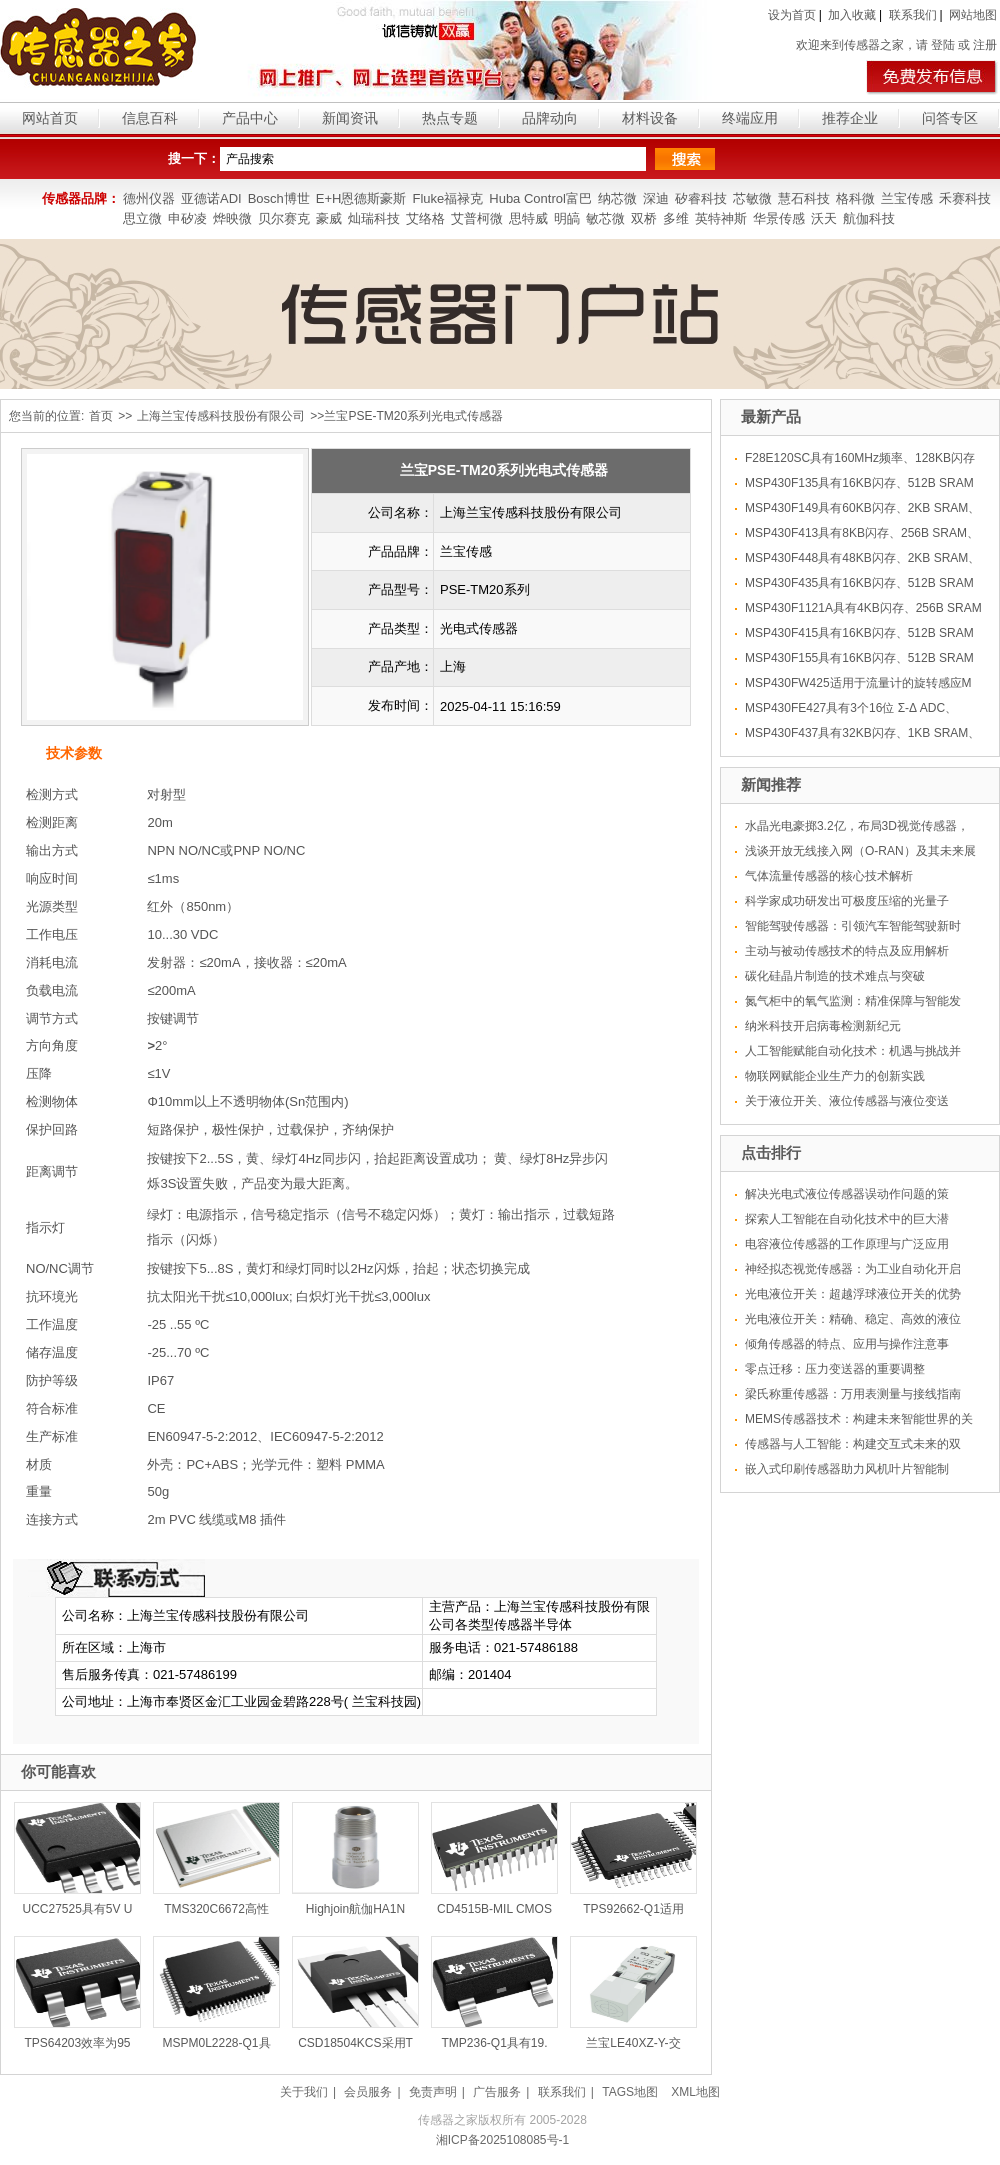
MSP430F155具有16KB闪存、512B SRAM (859, 658)
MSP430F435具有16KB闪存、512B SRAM (859, 583)
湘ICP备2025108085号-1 (502, 2140)
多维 (676, 218)
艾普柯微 (477, 218)
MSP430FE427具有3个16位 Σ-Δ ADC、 (851, 708)
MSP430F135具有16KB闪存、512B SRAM (859, 483)
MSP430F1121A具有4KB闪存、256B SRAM (863, 608)
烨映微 (232, 218)
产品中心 (250, 118)
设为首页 (792, 15)
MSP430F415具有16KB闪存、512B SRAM (859, 633)
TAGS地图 (630, 2092)
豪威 (329, 218)
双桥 (644, 218)
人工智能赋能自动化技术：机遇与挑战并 (853, 1051)
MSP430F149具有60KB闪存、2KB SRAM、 (862, 508)
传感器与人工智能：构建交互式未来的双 (853, 1444)
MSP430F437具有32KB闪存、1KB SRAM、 (862, 733)
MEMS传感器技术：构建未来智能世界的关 (859, 1419)
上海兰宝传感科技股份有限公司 (221, 416)
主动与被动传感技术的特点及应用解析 (847, 951)
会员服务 (368, 2092)
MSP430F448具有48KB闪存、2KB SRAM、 (862, 558)
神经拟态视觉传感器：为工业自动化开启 (853, 1269)
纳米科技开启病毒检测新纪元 (823, 1026)
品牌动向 (550, 118)
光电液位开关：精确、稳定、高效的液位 (853, 1319)
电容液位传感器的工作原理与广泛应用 (847, 1244)
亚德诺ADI (211, 198)
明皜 (567, 218)
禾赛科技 (965, 198)
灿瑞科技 (374, 218)
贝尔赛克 (284, 218)
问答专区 (950, 118)
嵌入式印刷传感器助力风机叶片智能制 (847, 1469)
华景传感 (779, 218)
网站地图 (973, 15)
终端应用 (750, 118)
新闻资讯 (350, 118)
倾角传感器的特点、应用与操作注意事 (847, 1344)
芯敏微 (752, 198)
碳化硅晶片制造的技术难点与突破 (835, 976)
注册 (985, 45)
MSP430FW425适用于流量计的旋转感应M (858, 683)
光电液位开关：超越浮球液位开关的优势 (853, 1294)
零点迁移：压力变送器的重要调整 (835, 1369)
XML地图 (695, 2092)
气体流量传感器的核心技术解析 (829, 876)
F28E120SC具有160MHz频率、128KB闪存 (860, 458)
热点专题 (450, 118)
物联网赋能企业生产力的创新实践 (835, 1076)
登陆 (943, 45)
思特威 (528, 218)
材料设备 (650, 118)
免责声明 (433, 2092)
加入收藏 (852, 15)
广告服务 (497, 2092)
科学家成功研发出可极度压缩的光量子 (847, 901)
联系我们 (913, 15)
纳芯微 (617, 198)
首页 (101, 416)
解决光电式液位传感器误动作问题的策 (847, 1194)
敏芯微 (605, 218)
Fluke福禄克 (447, 198)
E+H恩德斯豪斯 (361, 198)
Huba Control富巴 (540, 198)
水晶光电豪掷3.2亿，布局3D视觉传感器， (857, 826)
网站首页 (50, 118)
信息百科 (150, 118)
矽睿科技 (701, 198)
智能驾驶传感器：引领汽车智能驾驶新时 (853, 926)
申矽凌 (187, 218)
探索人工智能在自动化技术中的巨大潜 (847, 1219)
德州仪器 (149, 198)
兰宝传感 (907, 198)
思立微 (142, 218)
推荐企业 (850, 118)
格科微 (855, 198)
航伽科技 (869, 218)
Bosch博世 (279, 198)
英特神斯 (721, 218)
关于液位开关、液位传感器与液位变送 (847, 1101)
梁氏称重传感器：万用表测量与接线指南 (853, 1394)
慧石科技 (804, 198)
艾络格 (425, 218)
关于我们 (304, 2092)
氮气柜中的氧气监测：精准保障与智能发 (853, 1001)
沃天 (824, 218)
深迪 (656, 198)
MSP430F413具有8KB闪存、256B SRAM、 (862, 533)
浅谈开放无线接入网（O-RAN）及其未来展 (860, 851)
